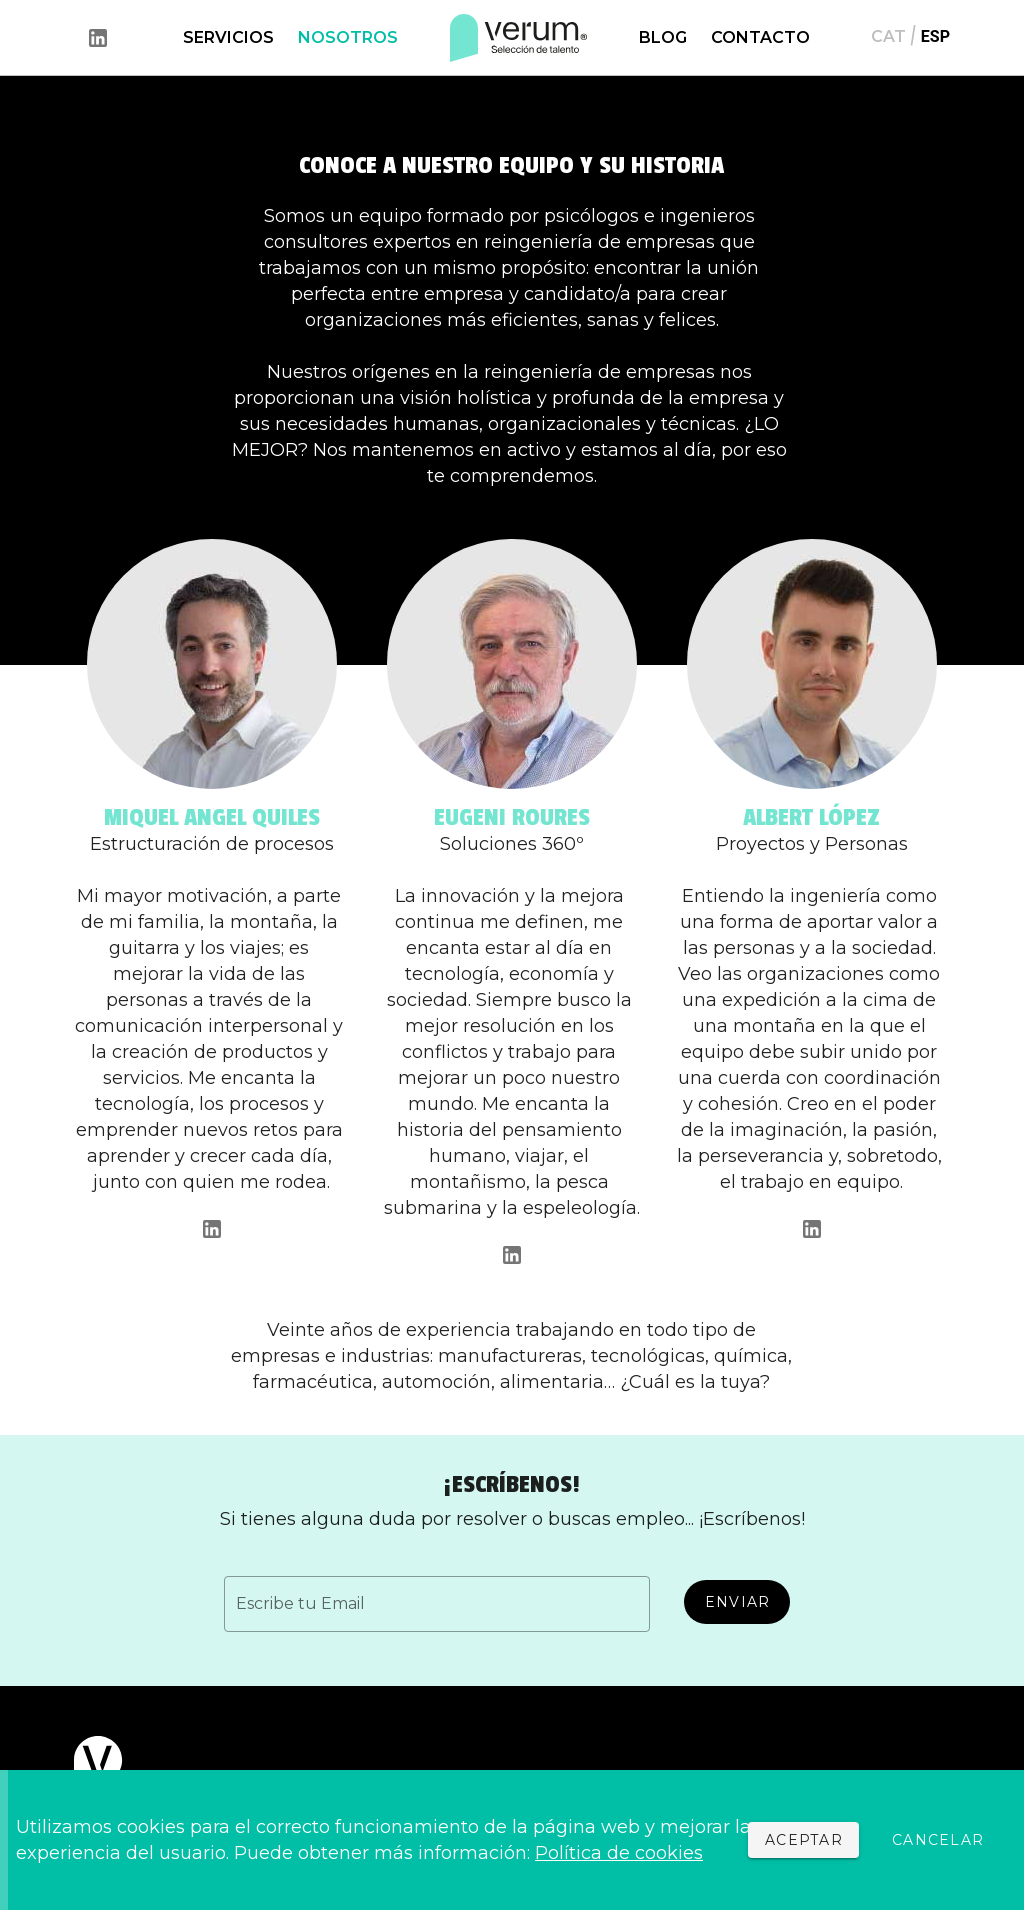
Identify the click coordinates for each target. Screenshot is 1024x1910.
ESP (935, 36)
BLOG (663, 37)
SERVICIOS (228, 37)
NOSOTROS (348, 37)
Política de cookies (619, 1853)
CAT (888, 36)
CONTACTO (760, 37)
